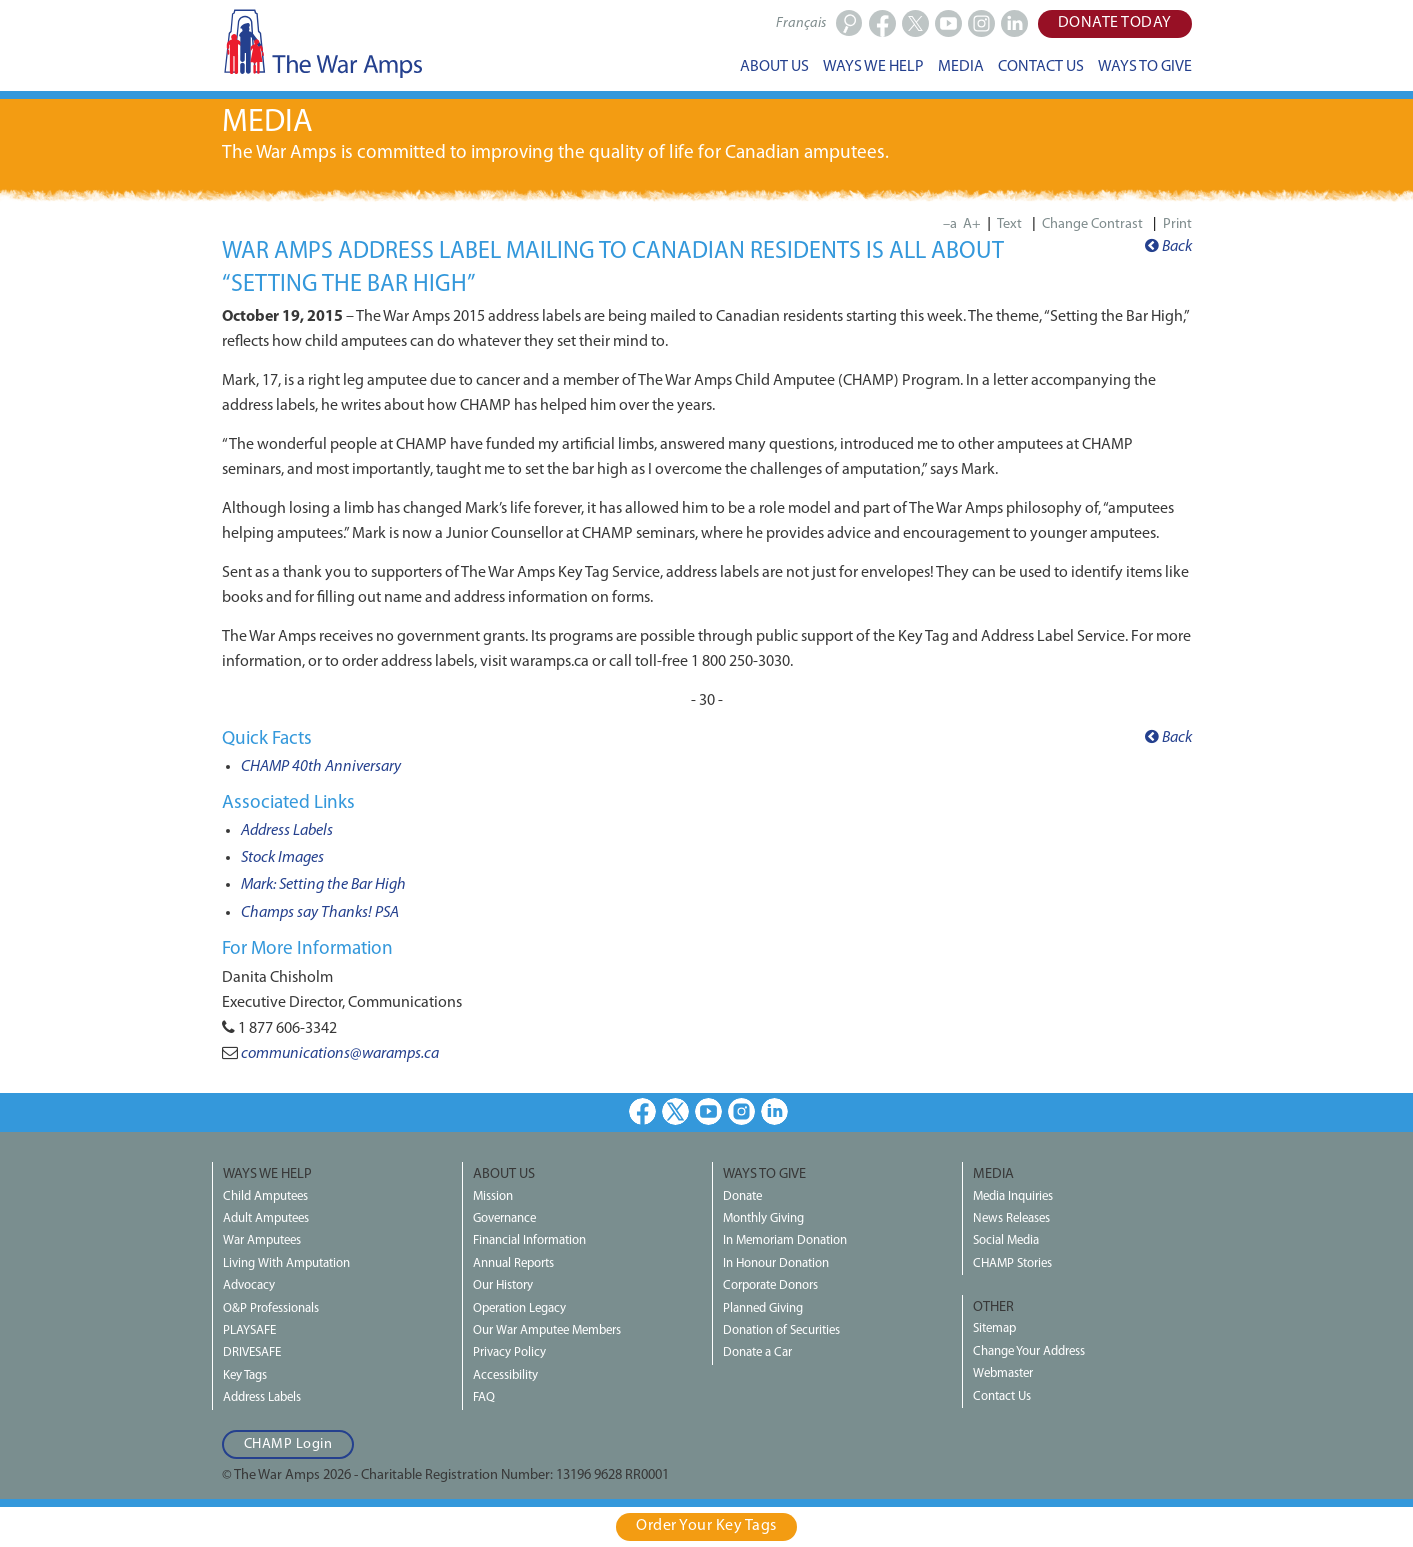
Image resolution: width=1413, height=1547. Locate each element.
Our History (503, 1285)
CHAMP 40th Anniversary (321, 767)
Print (1177, 224)
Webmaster (1003, 1373)
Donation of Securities (781, 1330)
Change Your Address (1029, 1351)
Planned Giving (763, 1308)
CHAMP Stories (1012, 1263)
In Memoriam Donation (785, 1240)
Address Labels (287, 831)
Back (1168, 247)
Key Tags (245, 1375)
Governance (504, 1218)
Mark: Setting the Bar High (323, 885)
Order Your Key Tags (706, 1526)
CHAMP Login (288, 1444)
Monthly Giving (763, 1218)
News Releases (1011, 1218)
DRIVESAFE (252, 1352)
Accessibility (505, 1375)
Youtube (708, 1111)
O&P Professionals (271, 1308)
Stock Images (282, 858)
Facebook (642, 1111)
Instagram (741, 1111)
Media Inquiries (1013, 1196)
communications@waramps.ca (340, 1054)
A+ (972, 224)
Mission (493, 1196)
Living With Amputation (286, 1263)
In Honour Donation (776, 1263)
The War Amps (322, 43)
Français (801, 23)
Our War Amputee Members (547, 1330)
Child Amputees (265, 1196)
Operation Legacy (519, 1308)
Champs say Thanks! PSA (320, 913)
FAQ (484, 1397)
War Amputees (262, 1240)
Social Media (1006, 1240)
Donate (742, 1196)
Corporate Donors (770, 1285)
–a (950, 224)
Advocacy (249, 1285)
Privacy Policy (509, 1352)
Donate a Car (757, 1352)
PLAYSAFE (249, 1330)
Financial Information (529, 1240)
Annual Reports (513, 1263)
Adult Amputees (266, 1218)
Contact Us (1002, 1396)
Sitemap (994, 1328)
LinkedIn (774, 1111)
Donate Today (1115, 23)
